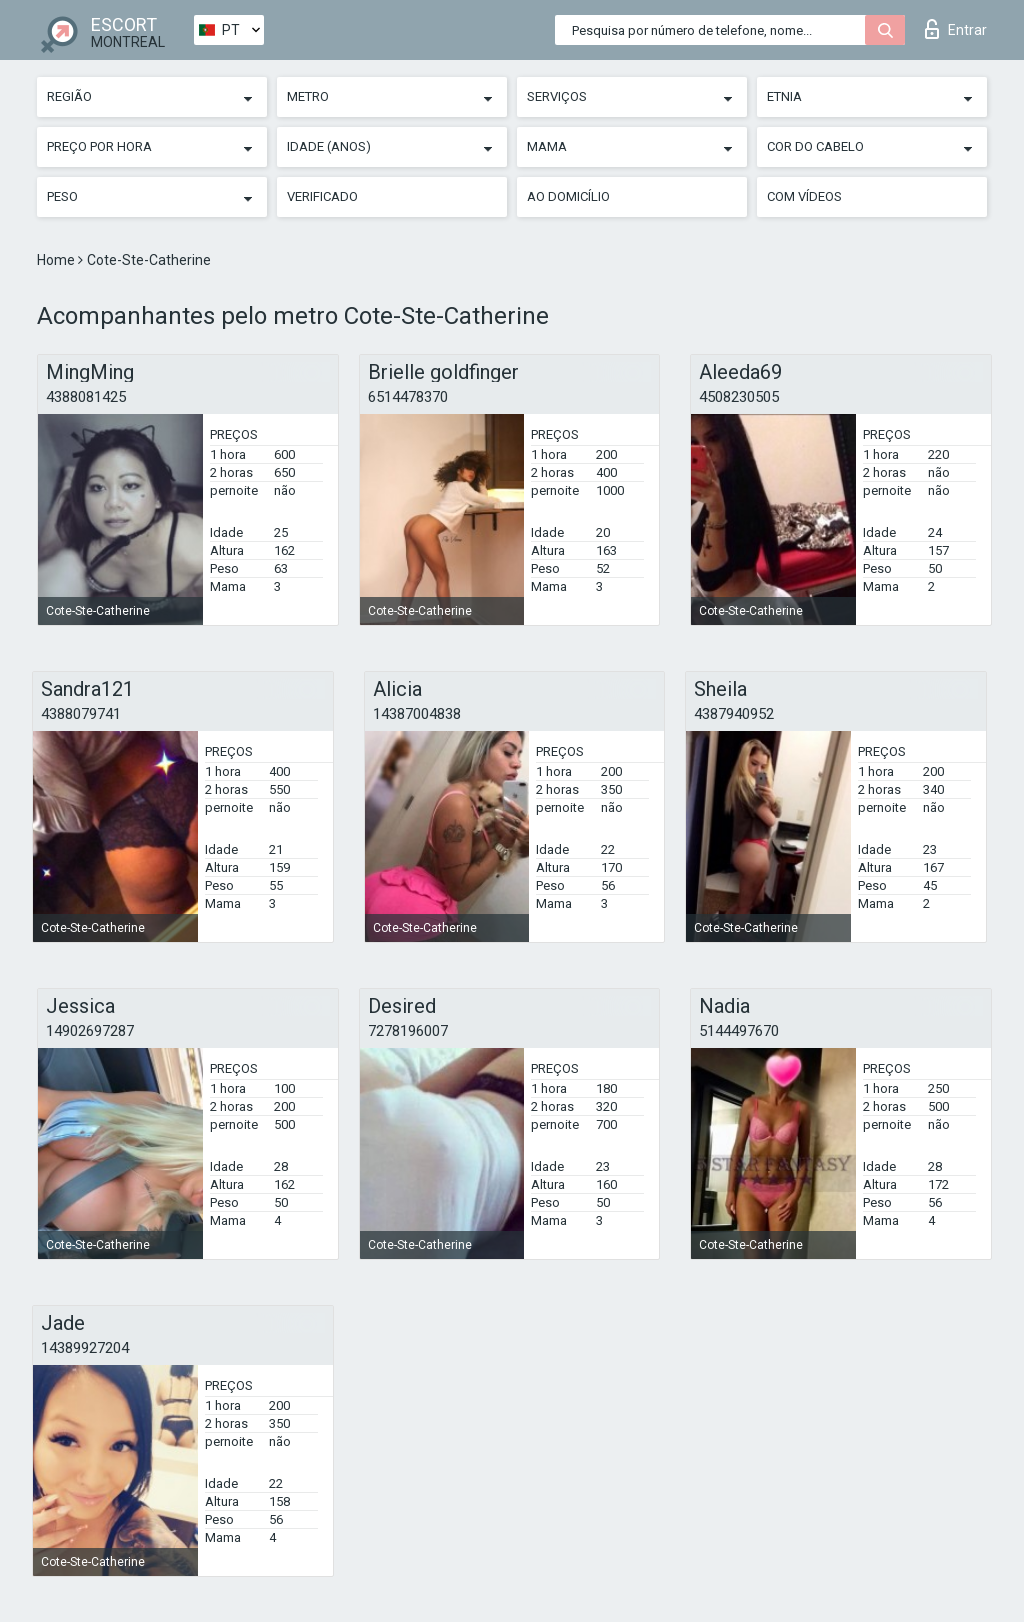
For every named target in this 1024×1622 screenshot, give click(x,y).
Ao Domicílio (568, 196)
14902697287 (90, 1031)
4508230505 (739, 397)
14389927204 (85, 1348)
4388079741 (81, 714)
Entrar (956, 29)
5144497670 (739, 1031)
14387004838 (417, 714)
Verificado (322, 196)
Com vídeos (804, 196)
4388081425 (86, 397)
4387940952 (734, 714)
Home (57, 260)
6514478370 (408, 397)
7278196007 (408, 1031)
